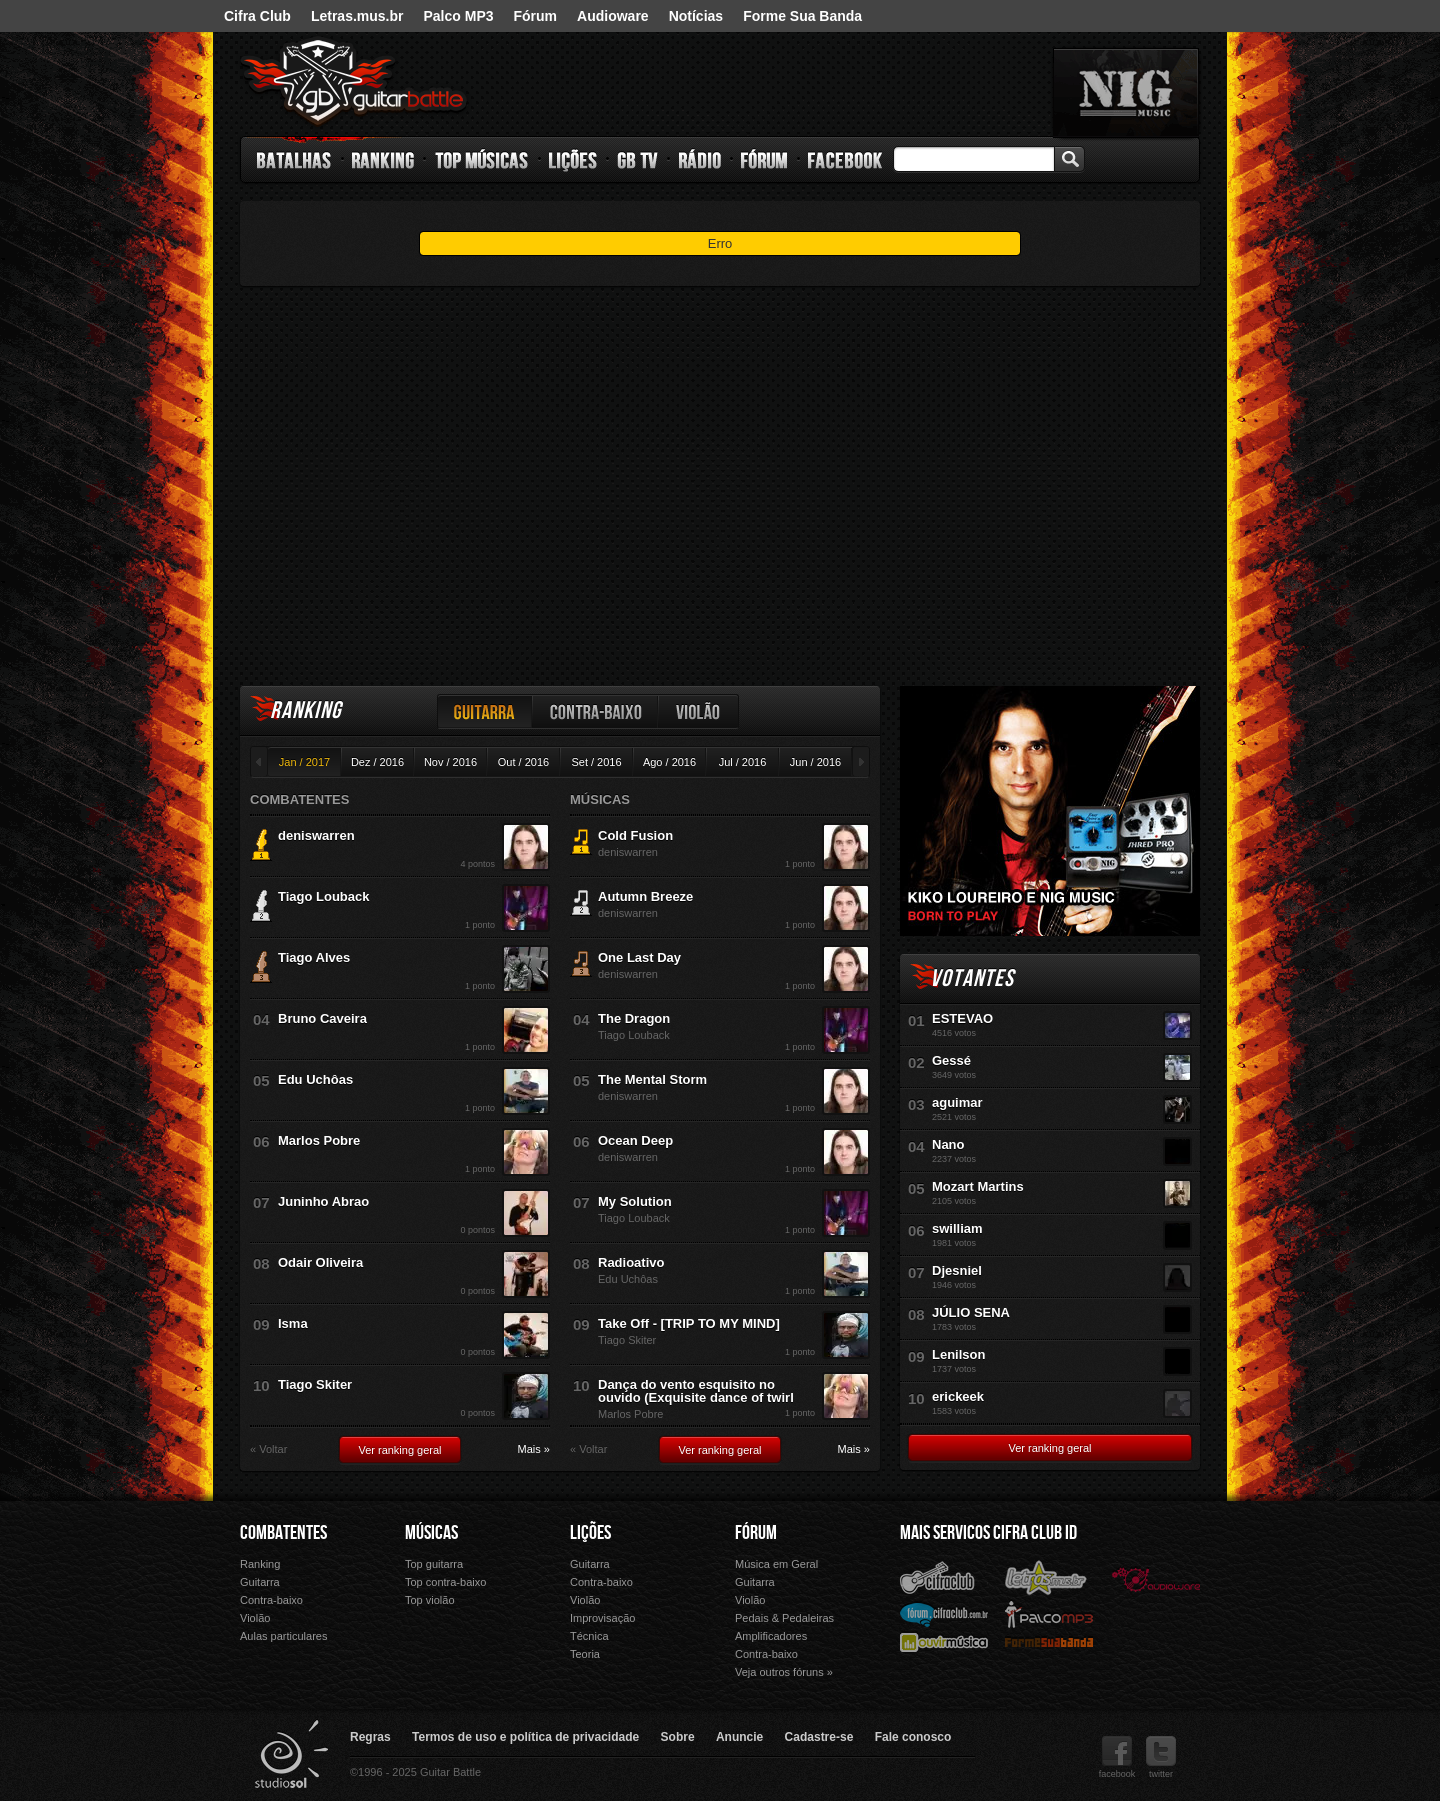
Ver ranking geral (399, 1450)
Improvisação (602, 1618)
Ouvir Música (944, 1641)
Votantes (972, 978)
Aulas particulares (283, 1636)
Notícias (696, 16)
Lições (573, 160)
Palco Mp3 (1049, 1613)
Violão (699, 711)
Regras (370, 1737)
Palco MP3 (458, 16)
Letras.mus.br (357, 16)
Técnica (589, 1636)
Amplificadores (771, 1636)
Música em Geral (776, 1564)
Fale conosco (913, 1737)
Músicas (431, 1533)
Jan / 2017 (304, 762)
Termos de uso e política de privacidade (525, 1737)
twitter (1161, 1757)
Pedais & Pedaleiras (784, 1618)
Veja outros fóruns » (784, 1672)
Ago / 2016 (669, 762)
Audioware (613, 16)
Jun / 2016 (815, 762)
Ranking (383, 160)
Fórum (536, 16)
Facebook (845, 160)
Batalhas (295, 160)
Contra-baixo (596, 711)
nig (1126, 93)
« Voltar (268, 1449)
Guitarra (485, 711)
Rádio (700, 160)
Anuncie (739, 1737)
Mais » (534, 1449)
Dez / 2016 (377, 762)
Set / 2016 (596, 762)
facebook (1117, 1757)
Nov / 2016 (450, 762)
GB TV (638, 160)
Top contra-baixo (445, 1582)
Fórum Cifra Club (944, 1614)
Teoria (585, 1654)
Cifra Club (257, 16)
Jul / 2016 (743, 762)
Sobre (678, 1737)
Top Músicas (482, 160)
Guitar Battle (354, 82)
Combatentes (283, 1533)
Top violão (430, 1600)
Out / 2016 (523, 762)
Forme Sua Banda (802, 16)
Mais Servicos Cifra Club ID (988, 1533)
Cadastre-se (819, 1737)
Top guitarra (434, 1564)
